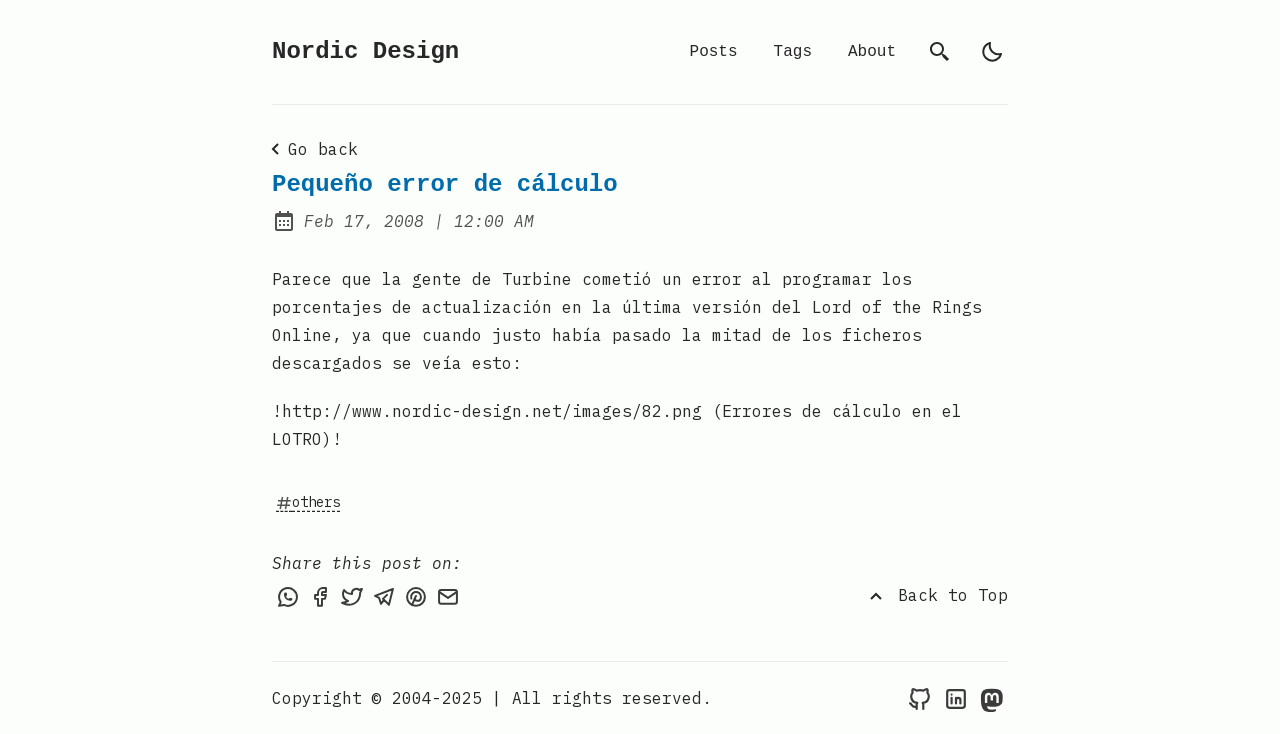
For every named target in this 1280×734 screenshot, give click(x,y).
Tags (793, 52)
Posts (714, 52)
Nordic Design (365, 51)
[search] (940, 52)
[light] (992, 52)
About (872, 52)
